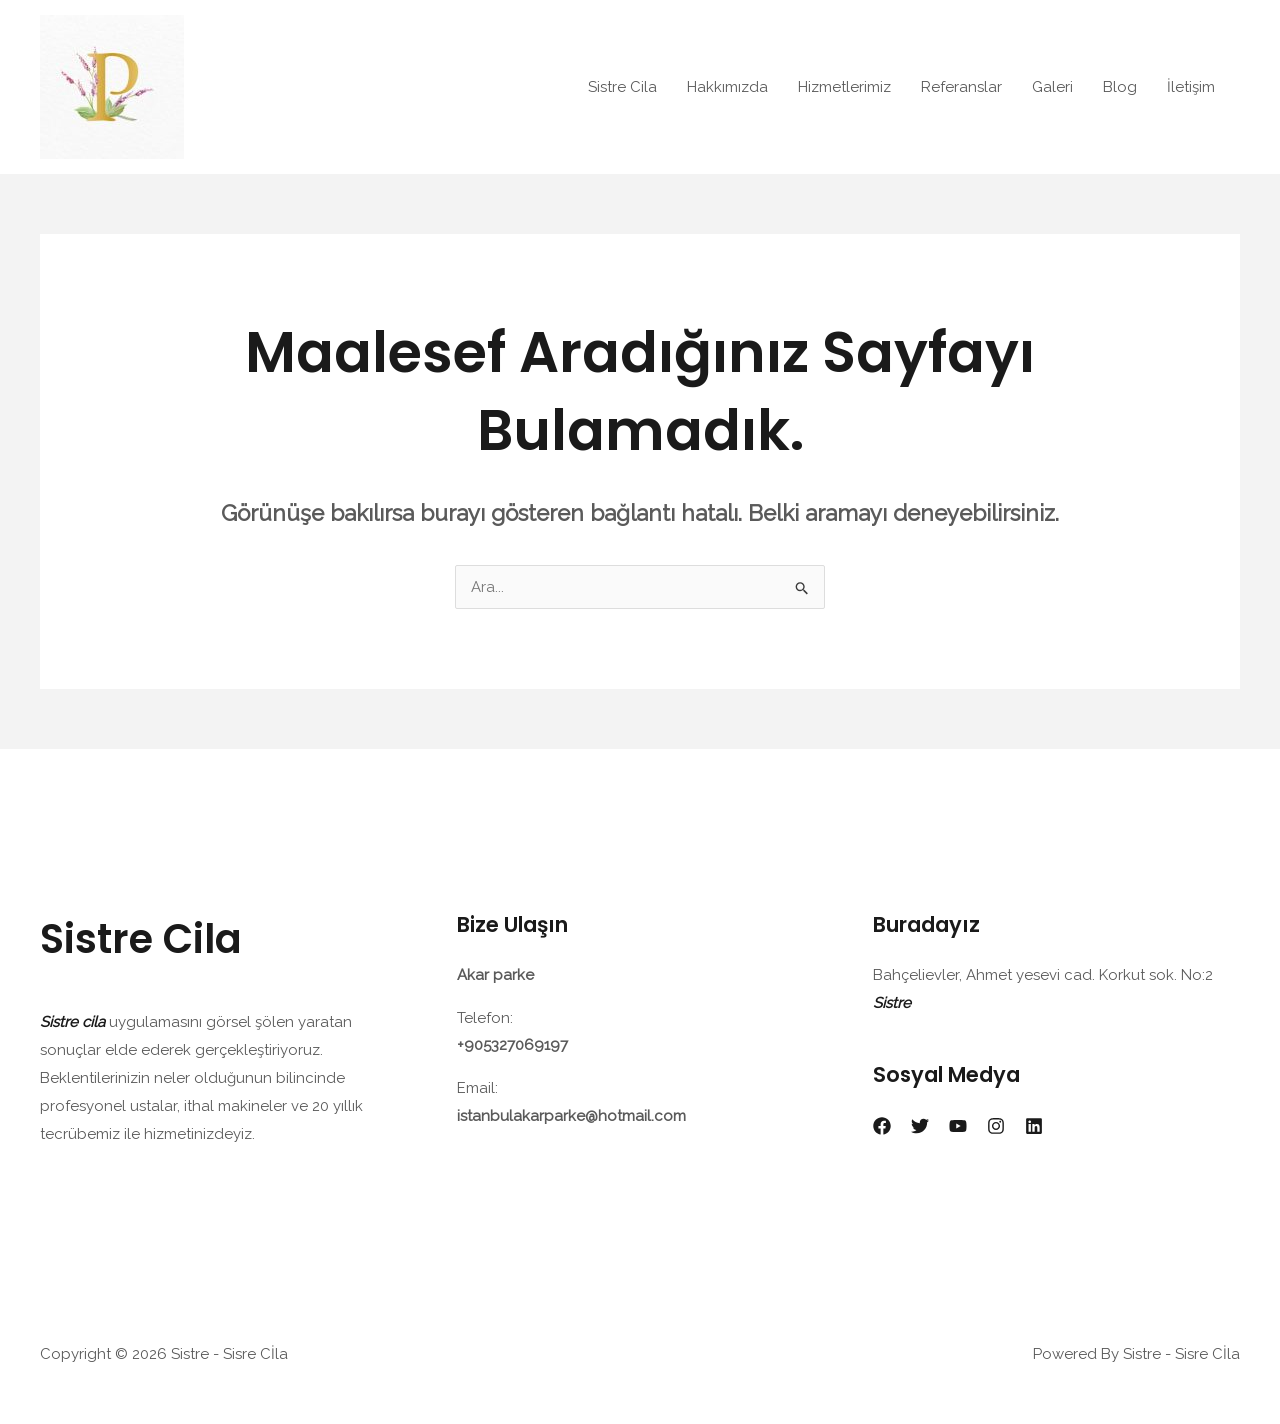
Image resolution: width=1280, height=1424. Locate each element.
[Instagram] (996, 1126)
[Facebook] (882, 1126)
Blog (1120, 87)
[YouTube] (958, 1126)
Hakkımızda (727, 87)
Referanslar (961, 87)
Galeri (1052, 87)
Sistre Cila (622, 87)
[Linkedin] (1034, 1126)
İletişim (1191, 87)
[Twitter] (920, 1126)
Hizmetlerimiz (844, 87)
